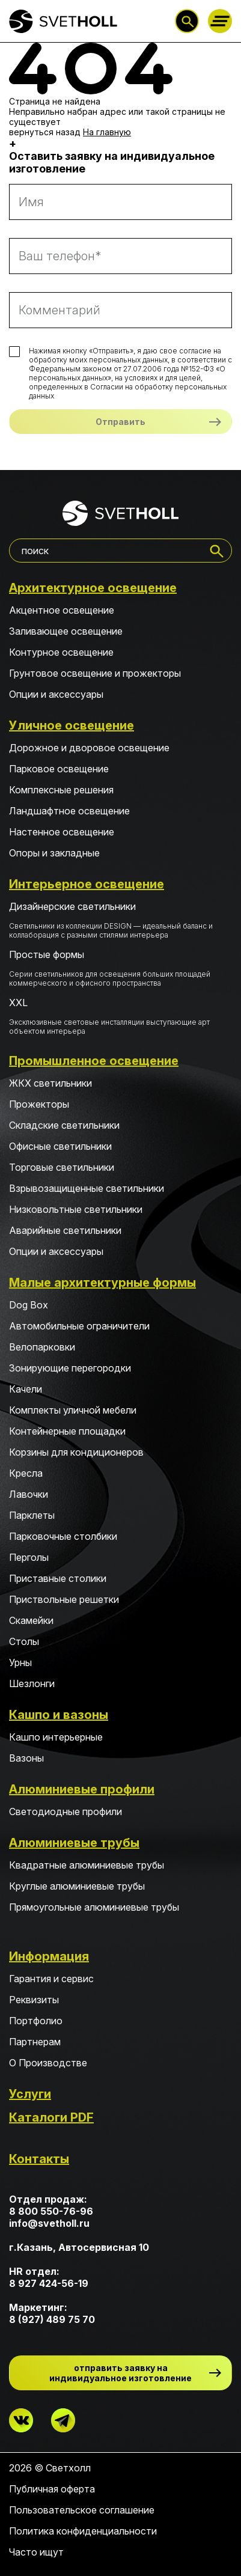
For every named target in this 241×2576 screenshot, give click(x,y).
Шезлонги (32, 1683)
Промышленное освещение (93, 1061)
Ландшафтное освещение (69, 811)
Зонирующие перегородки (70, 1368)
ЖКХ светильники (50, 1083)
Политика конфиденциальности (83, 2531)
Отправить (120, 422)
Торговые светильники (61, 1167)
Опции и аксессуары (56, 694)
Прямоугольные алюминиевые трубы (94, 1907)
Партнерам (35, 2042)
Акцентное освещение (61, 610)
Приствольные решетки (64, 1599)
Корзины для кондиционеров (76, 1452)
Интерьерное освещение (86, 884)
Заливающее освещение (66, 631)
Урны (20, 1662)
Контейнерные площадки (67, 1431)
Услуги (30, 2094)
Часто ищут (36, 2552)
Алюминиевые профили (81, 1789)
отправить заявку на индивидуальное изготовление (120, 2373)
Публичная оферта (52, 2489)
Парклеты (32, 1515)
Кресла (26, 1473)
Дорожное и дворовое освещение (89, 748)
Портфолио (36, 2021)
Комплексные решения (61, 790)
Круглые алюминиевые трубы (77, 1886)
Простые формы (120, 967)
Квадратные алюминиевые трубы (86, 1865)
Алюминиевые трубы (74, 1843)
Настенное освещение (61, 832)
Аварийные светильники (65, 1230)
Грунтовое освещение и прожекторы (95, 673)
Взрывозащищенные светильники (86, 1188)
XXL (120, 1016)
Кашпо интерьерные (56, 1737)
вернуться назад (45, 132)
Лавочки (28, 1494)
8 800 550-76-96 (51, 2211)
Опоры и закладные (54, 853)
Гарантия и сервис (51, 1979)
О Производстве (48, 2063)
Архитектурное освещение (93, 588)
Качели (25, 1389)
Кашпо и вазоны (58, 1715)
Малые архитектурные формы (102, 1282)
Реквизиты (34, 2000)
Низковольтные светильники (75, 1209)
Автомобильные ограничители (79, 1326)
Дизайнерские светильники (120, 919)
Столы (24, 1641)
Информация (49, 1956)
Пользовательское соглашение (81, 2510)
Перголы (29, 1557)
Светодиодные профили (65, 1811)
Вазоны (26, 1758)
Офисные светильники (60, 1146)
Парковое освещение (59, 769)
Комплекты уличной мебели (72, 1410)
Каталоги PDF (51, 2117)
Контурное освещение (61, 652)
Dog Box (28, 1305)
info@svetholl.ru (49, 2223)
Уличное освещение (71, 725)
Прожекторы (39, 1104)
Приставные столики (57, 1578)
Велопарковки (42, 1347)
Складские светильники (64, 1125)
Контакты (39, 2159)
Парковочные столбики (63, 1536)
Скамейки (31, 1620)
